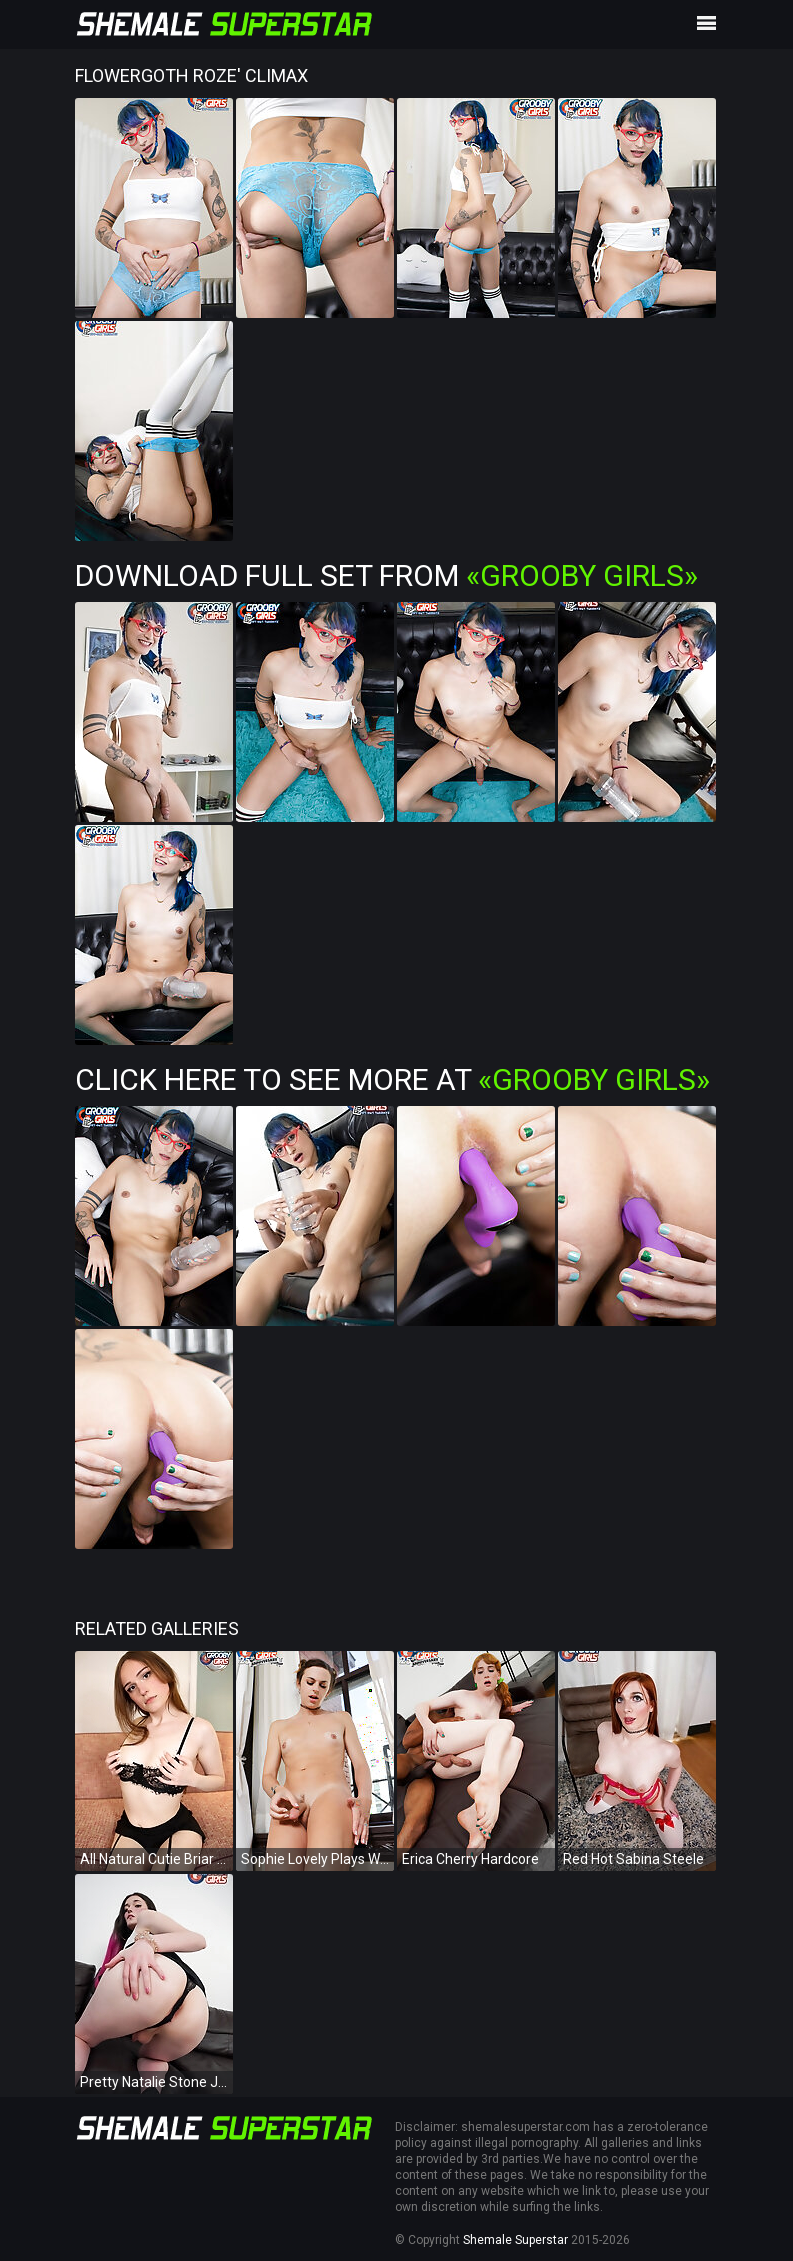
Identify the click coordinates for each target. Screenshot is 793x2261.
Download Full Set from (386, 575)
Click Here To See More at (392, 1079)
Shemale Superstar (515, 2240)
